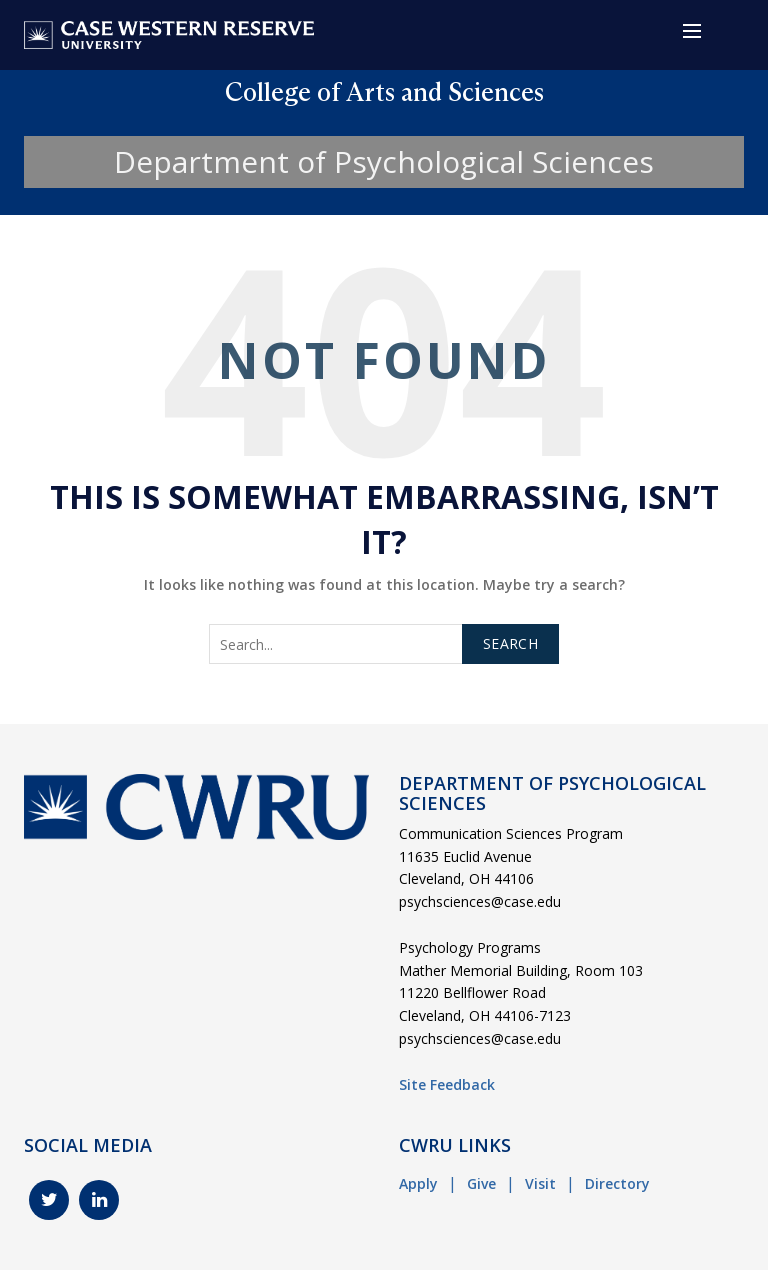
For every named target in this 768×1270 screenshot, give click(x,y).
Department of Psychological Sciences (384, 161)
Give (481, 1183)
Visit (540, 1183)
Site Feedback (447, 1084)
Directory (617, 1183)
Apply (418, 1183)
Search (510, 643)
